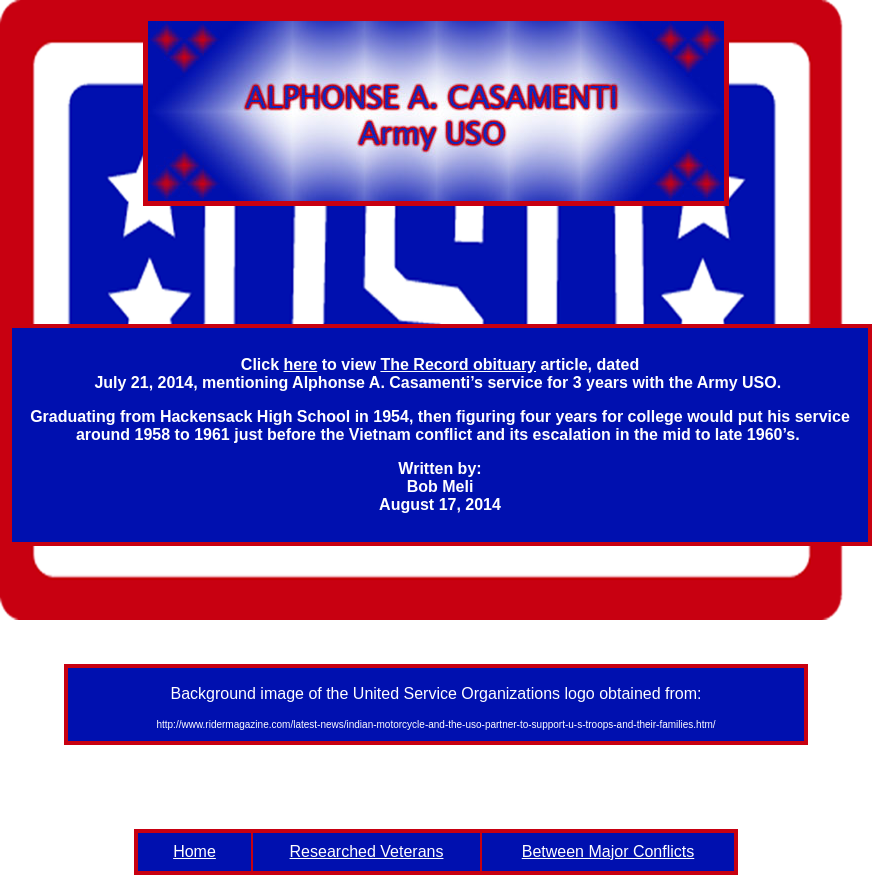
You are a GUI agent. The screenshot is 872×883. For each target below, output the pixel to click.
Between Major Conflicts (608, 851)
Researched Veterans (367, 851)
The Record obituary (458, 364)
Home (194, 851)
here (301, 364)
